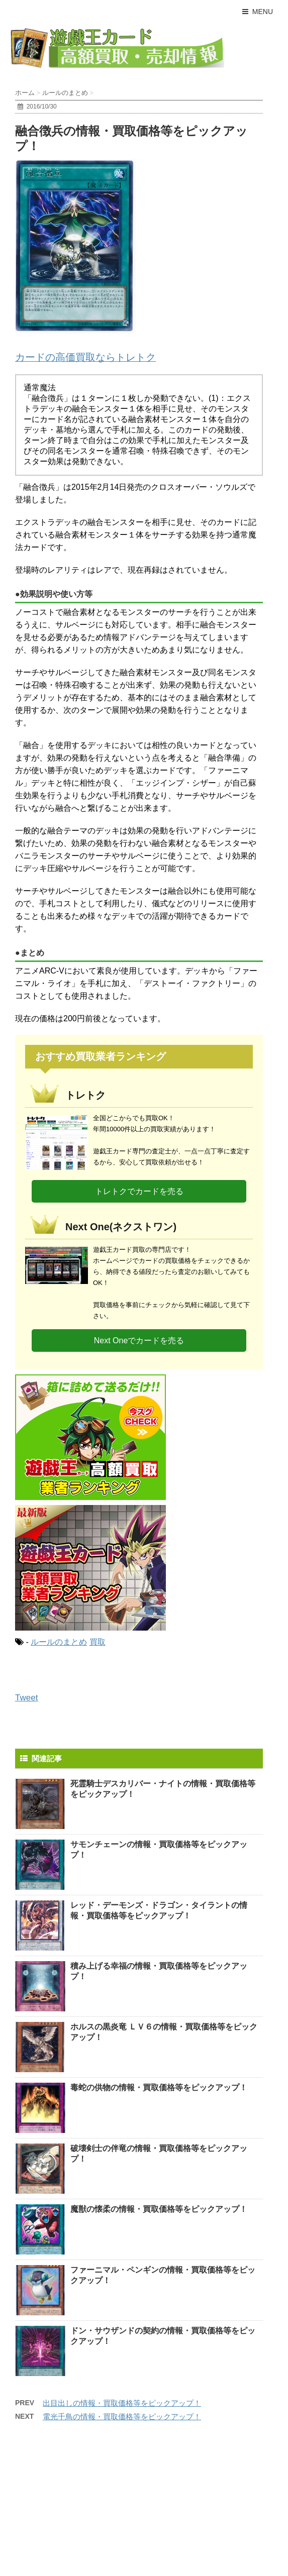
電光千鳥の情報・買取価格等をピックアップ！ (122, 2416)
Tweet (26, 1697)
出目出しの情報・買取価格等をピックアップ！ (122, 2403)
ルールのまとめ (59, 1642)
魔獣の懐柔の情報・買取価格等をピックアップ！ (158, 2209)
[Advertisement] (85, 2506)
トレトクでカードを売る (139, 1191)
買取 (97, 1642)
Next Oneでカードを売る (139, 1340)
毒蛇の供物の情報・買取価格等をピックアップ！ (158, 2087)
